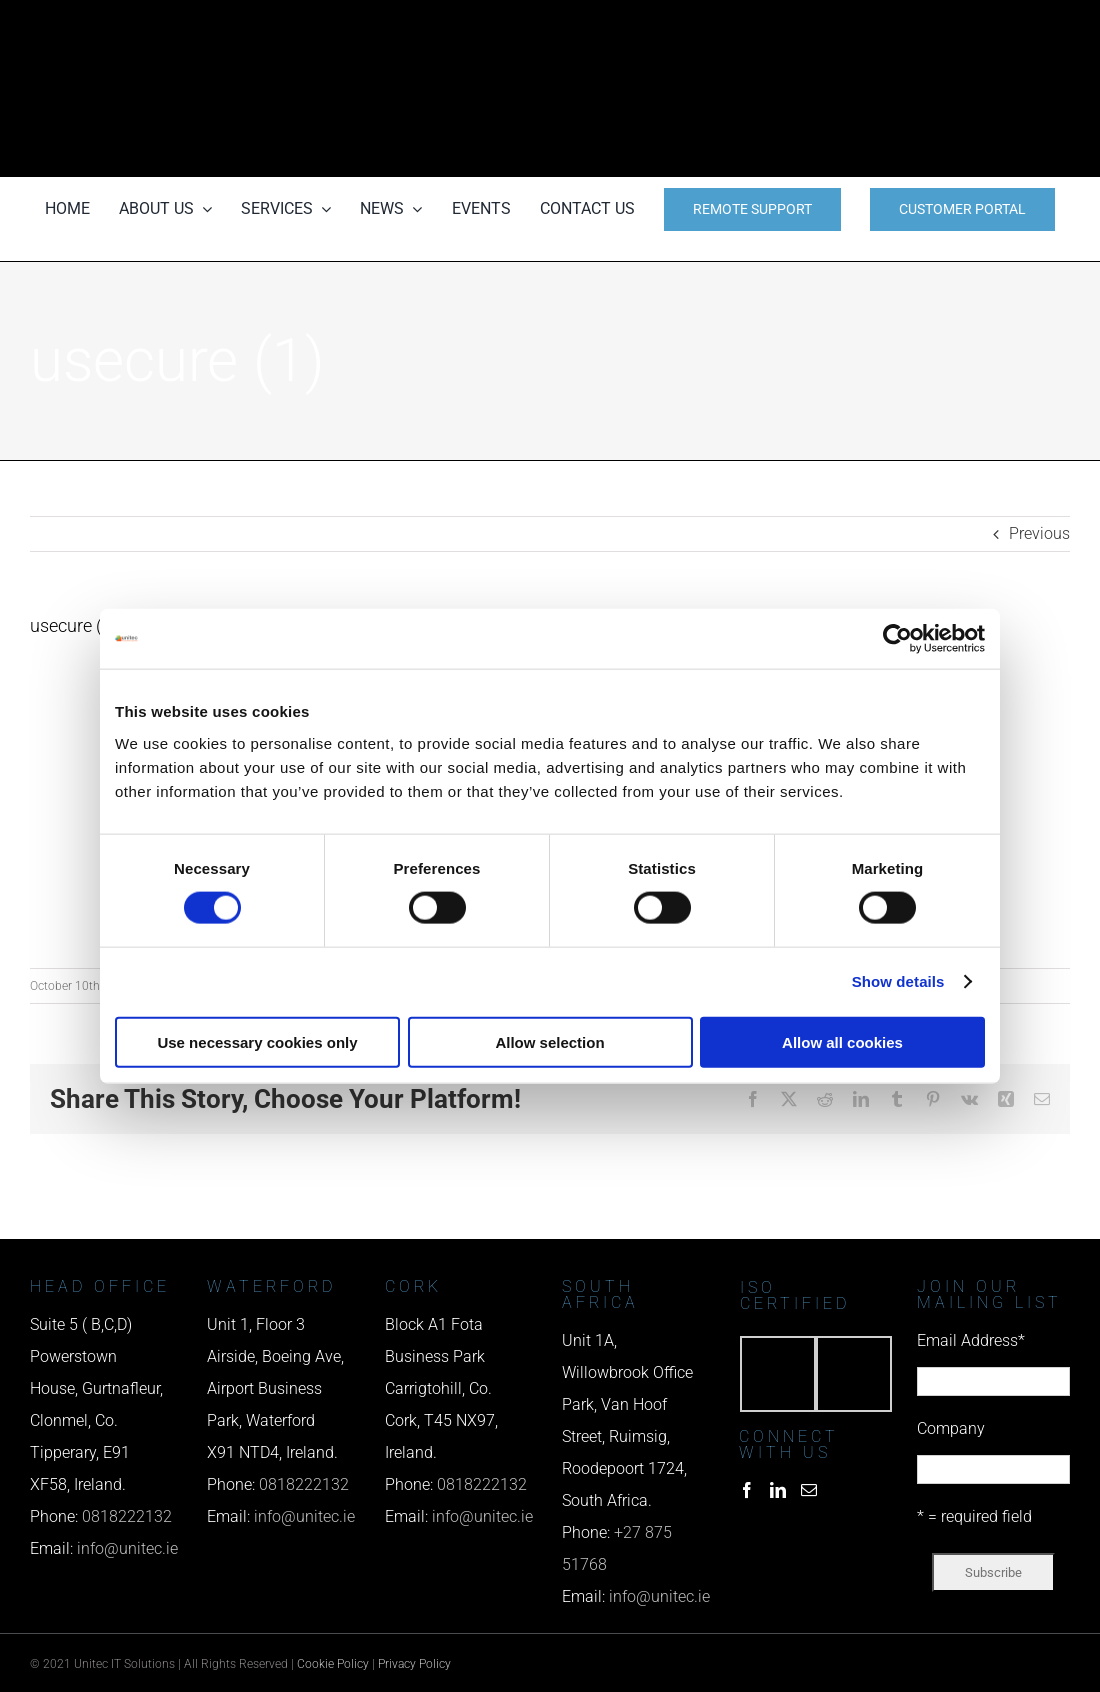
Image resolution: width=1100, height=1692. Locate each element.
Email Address (971, 1340)
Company (951, 1428)
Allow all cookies (842, 1041)
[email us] (910, 88)
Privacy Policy (414, 1664)
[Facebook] (747, 1490)
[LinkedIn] (778, 1490)
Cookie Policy (333, 1664)
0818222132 (127, 1516)
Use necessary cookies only (257, 1041)
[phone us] (910, 27)
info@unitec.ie (127, 1548)
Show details (898, 981)
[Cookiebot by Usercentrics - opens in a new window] (897, 639)
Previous (1039, 533)
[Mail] (809, 1490)
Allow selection (549, 1041)
